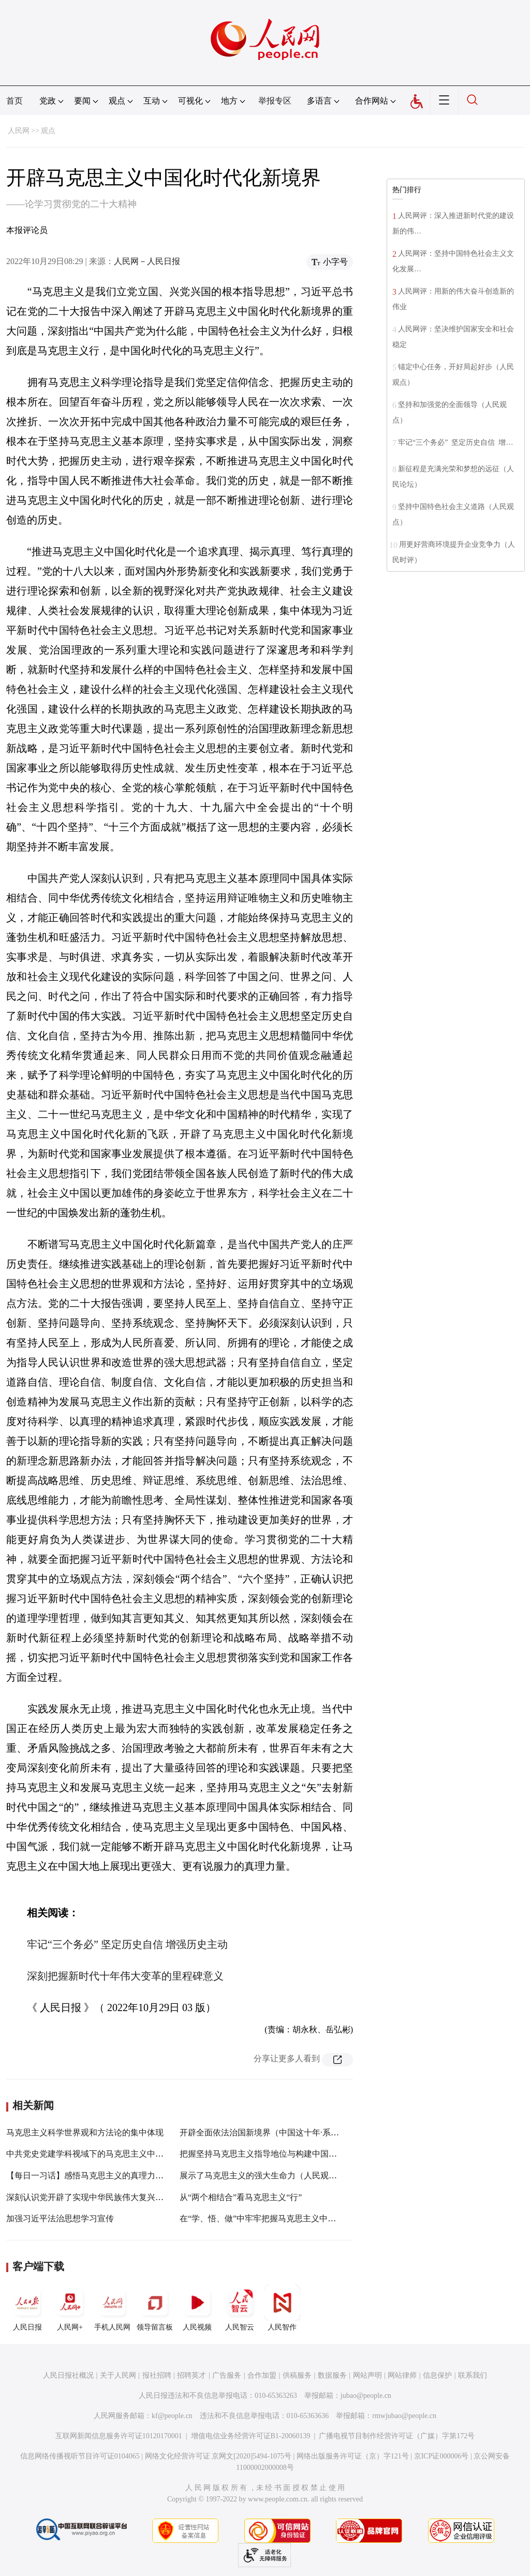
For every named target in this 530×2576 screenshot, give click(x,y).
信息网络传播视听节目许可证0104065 (80, 2456)
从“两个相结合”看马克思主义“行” (241, 2197)
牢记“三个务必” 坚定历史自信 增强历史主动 (127, 1944)
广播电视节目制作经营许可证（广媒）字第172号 (397, 2436)
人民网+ (70, 2307)
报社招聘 (156, 2375)
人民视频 (197, 2307)
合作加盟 (261, 2375)
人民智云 (240, 2307)
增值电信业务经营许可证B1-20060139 (251, 2436)
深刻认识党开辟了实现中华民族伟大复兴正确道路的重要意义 (118, 2197)
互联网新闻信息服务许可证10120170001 (118, 2436)
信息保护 (437, 2375)
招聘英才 (191, 2375)
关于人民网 (118, 2375)
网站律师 (402, 2375)
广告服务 (226, 2375)
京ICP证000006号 (441, 2456)
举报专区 (274, 100)
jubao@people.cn (366, 2395)
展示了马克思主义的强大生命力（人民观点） (262, 2175)
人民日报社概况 (68, 2375)
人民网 (19, 131)
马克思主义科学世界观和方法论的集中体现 (85, 2132)
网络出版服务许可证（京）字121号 (353, 2456)
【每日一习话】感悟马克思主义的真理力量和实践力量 (105, 2175)
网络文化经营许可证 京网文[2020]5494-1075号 (218, 2456)
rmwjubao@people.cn (404, 2416)
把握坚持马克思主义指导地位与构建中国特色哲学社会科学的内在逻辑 (308, 2153)
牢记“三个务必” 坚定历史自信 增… (455, 442)
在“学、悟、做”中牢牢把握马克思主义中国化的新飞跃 (278, 2218)
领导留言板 (155, 2307)
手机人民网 (112, 2307)
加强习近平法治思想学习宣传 (60, 2218)
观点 (48, 131)
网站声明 (367, 2375)
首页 (14, 100)
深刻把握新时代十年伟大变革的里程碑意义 (125, 1976)
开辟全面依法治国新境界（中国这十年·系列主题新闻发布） (288, 2132)
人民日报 (27, 2307)
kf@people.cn (172, 2416)
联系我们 (472, 2375)
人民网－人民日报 (147, 261)
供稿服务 (297, 2375)
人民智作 (282, 2307)
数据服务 (332, 2375)
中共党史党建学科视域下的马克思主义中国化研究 (97, 2153)
